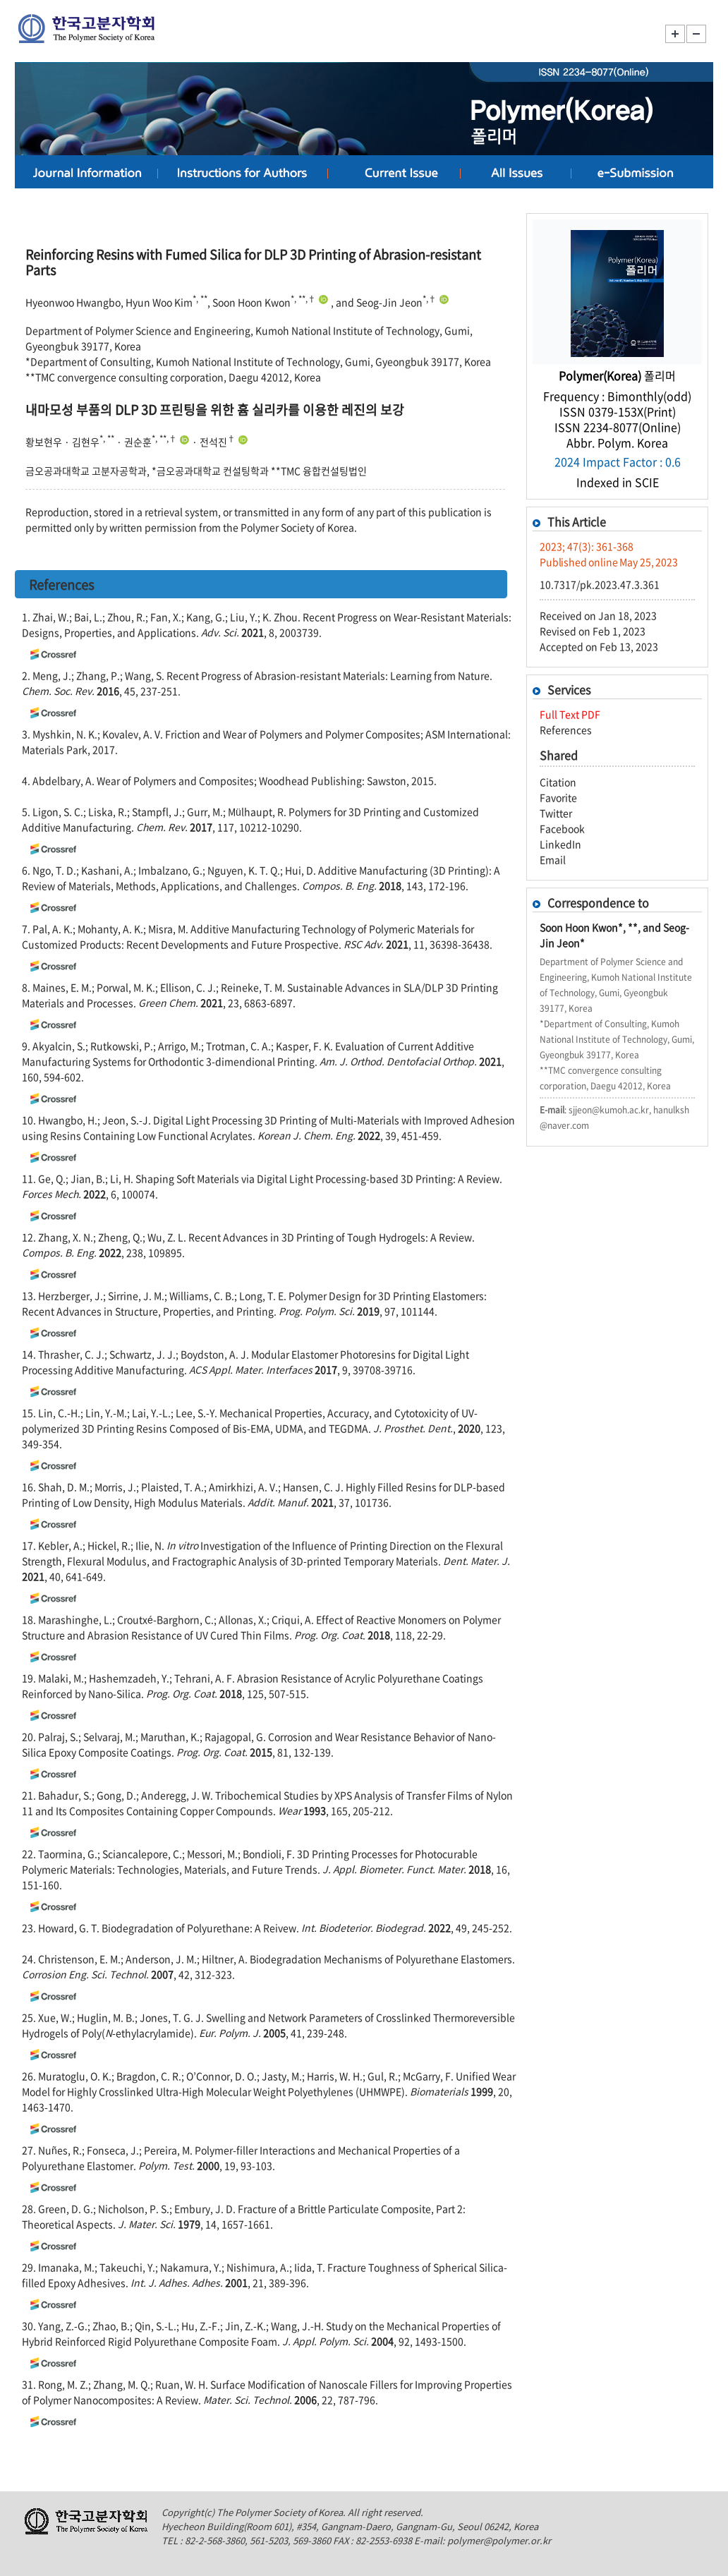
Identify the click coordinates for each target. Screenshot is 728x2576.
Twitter (556, 813)
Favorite (558, 797)
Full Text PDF (570, 714)
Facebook (562, 828)
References (566, 729)
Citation (558, 782)
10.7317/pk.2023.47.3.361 (600, 584)
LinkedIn (560, 844)
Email (553, 859)
